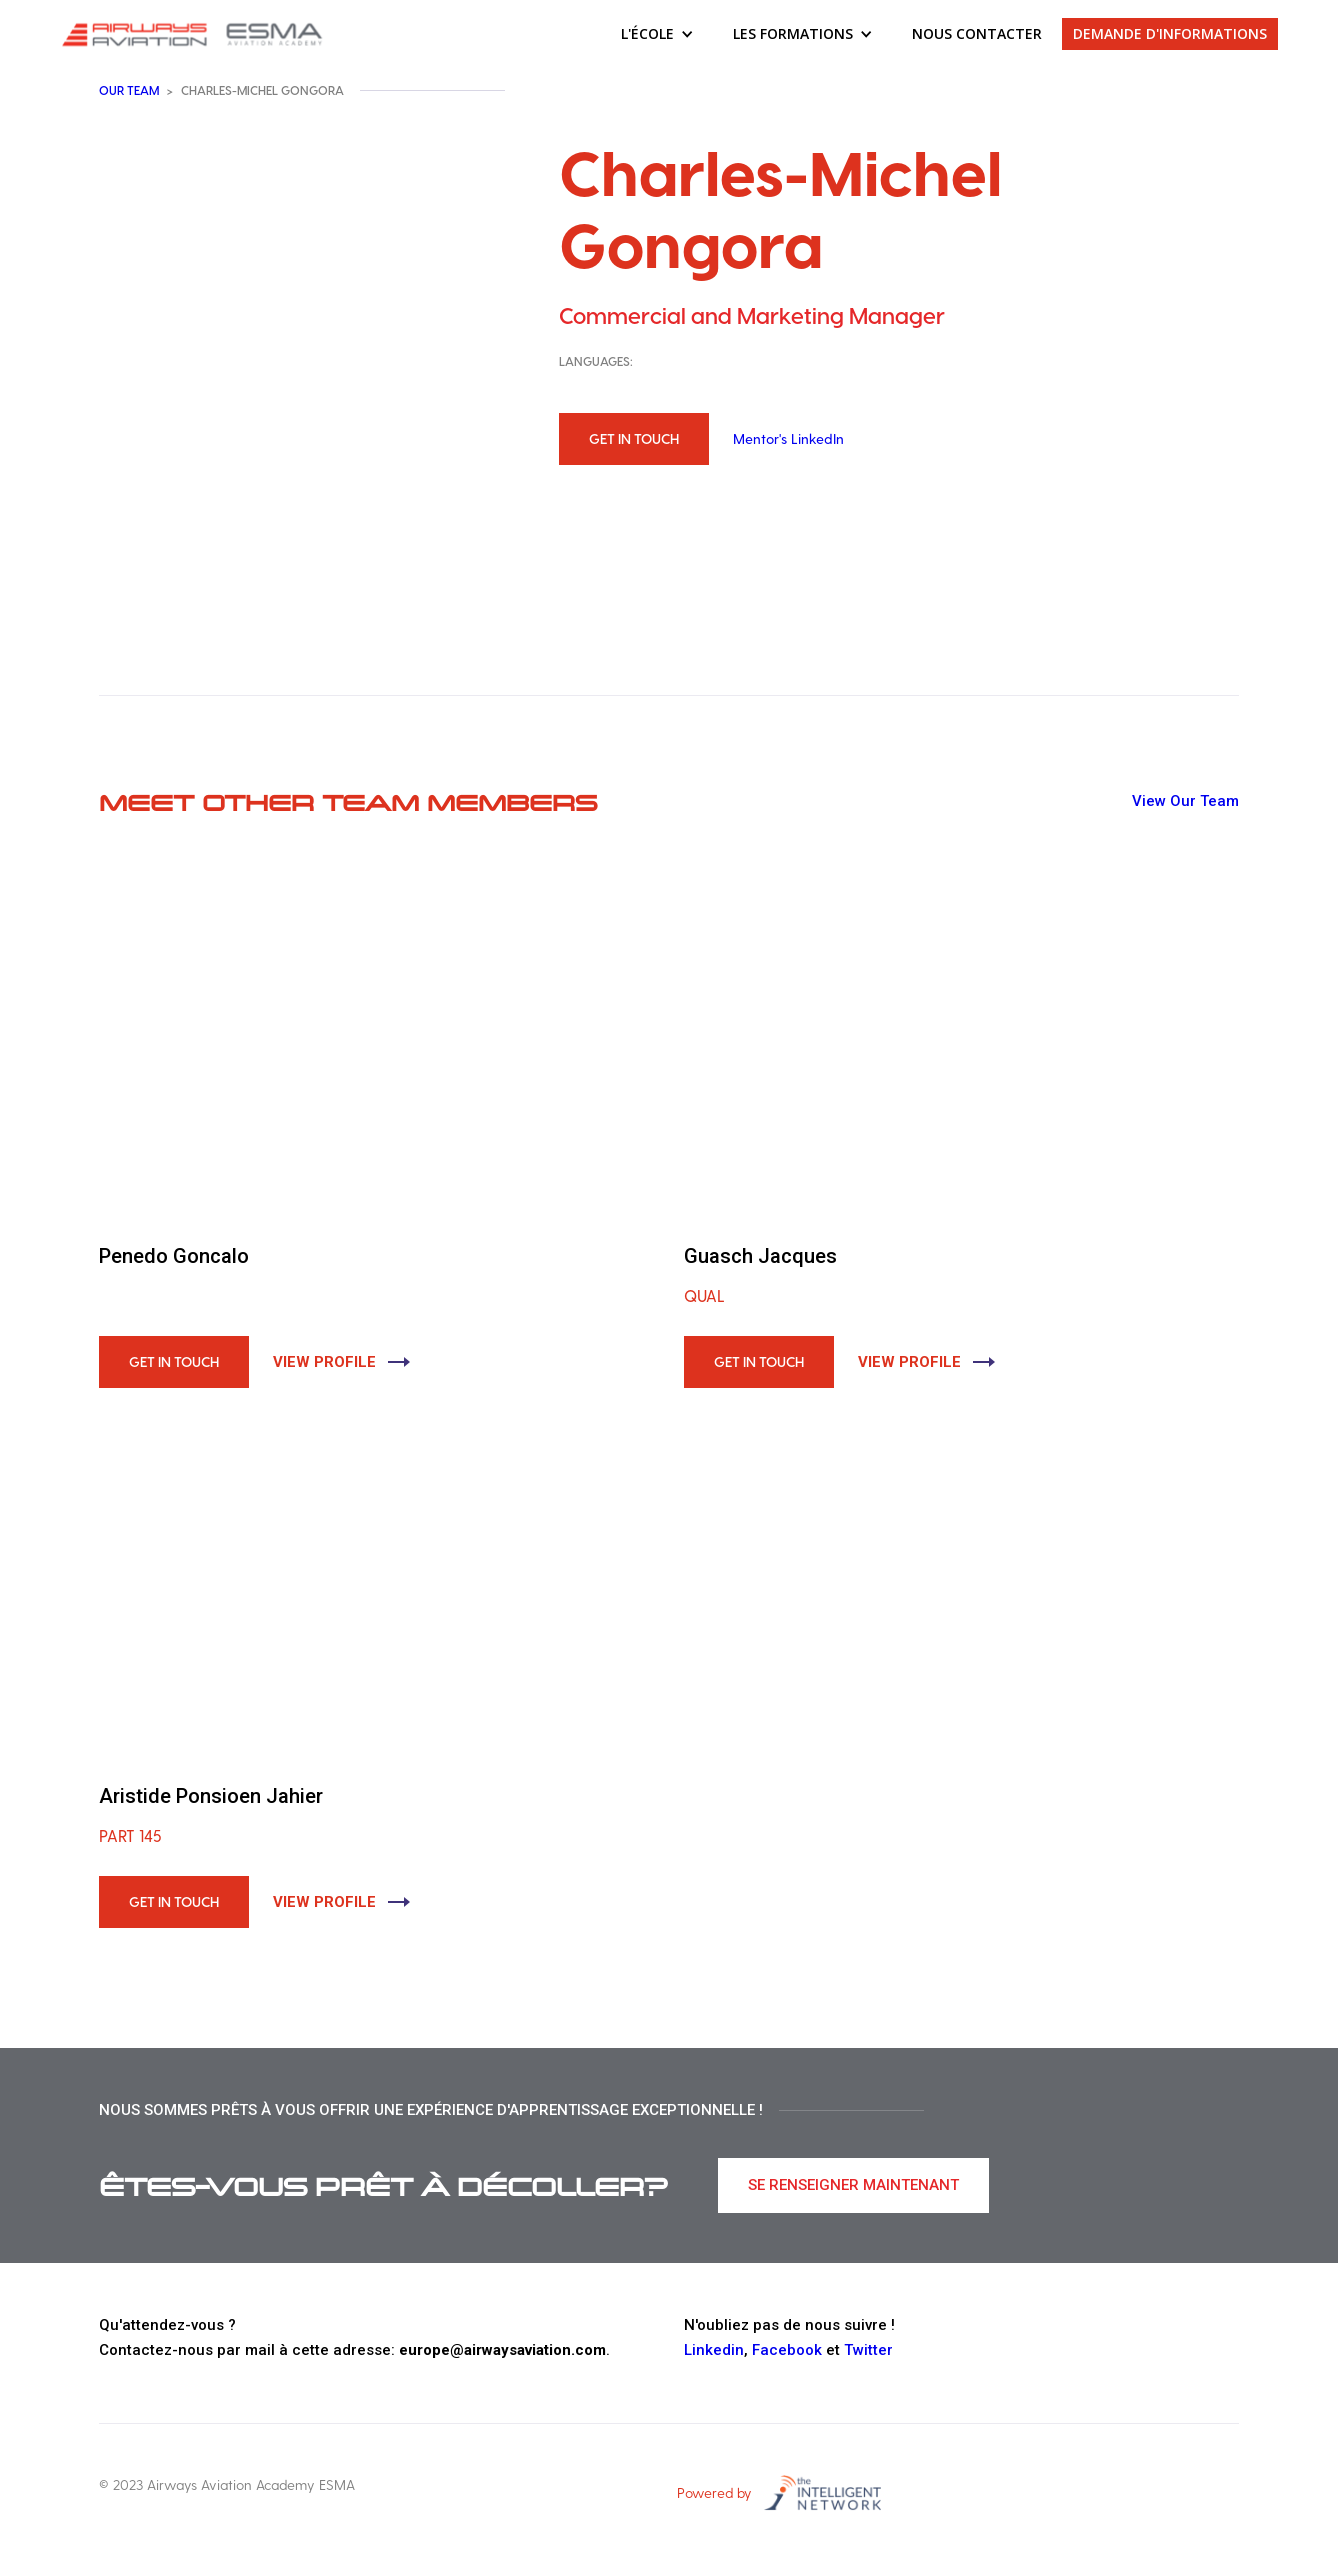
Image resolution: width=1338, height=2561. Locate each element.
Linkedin (714, 2350)
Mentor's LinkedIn (788, 438)
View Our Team (1185, 801)
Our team (129, 90)
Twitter (868, 2350)
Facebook (787, 2350)
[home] (194, 34)
